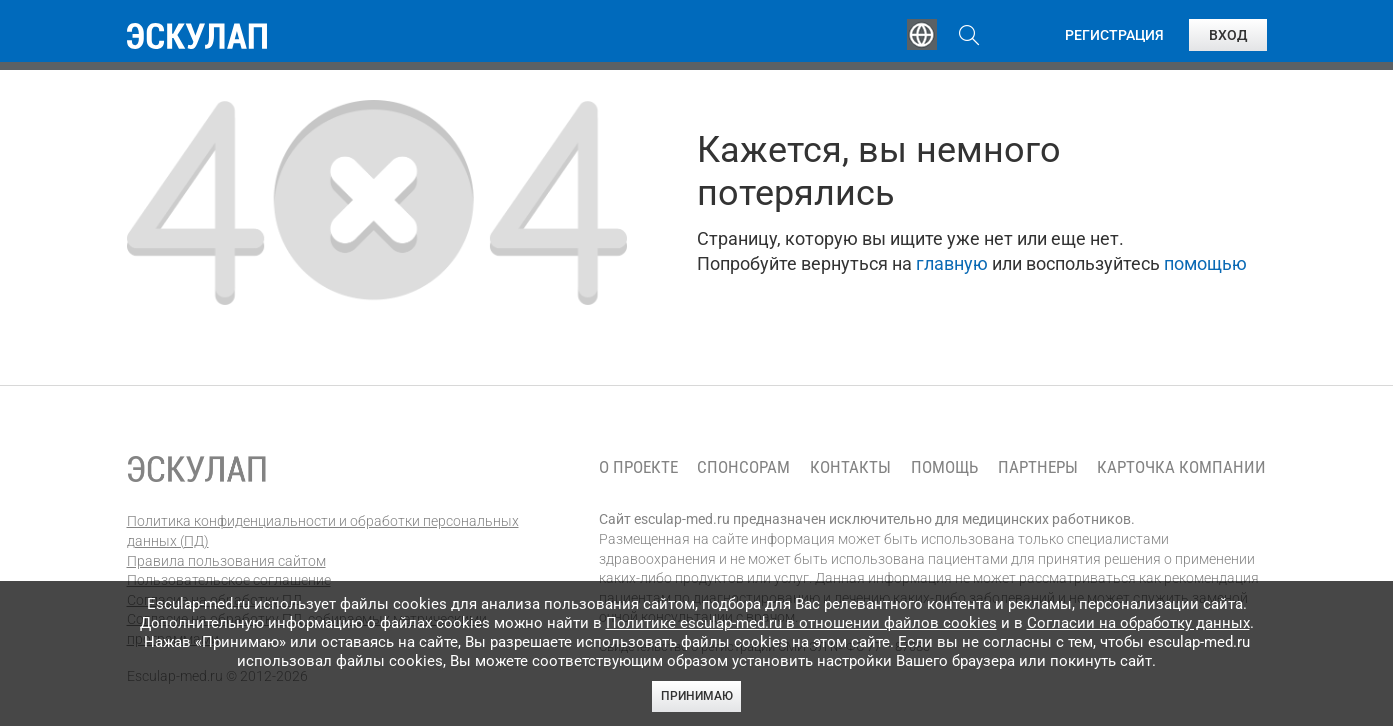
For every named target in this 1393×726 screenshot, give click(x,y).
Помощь (944, 467)
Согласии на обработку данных (1138, 623)
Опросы (829, 35)
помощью (1205, 263)
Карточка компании (1181, 467)
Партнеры (1038, 467)
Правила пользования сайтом (226, 561)
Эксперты (565, 35)
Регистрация (1114, 35)
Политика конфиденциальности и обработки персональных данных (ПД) (323, 531)
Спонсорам (743, 467)
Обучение (441, 35)
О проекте (638, 467)
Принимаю (697, 696)
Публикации (701, 35)
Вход (1228, 35)
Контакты (850, 467)
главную (952, 263)
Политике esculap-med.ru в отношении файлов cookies (801, 623)
